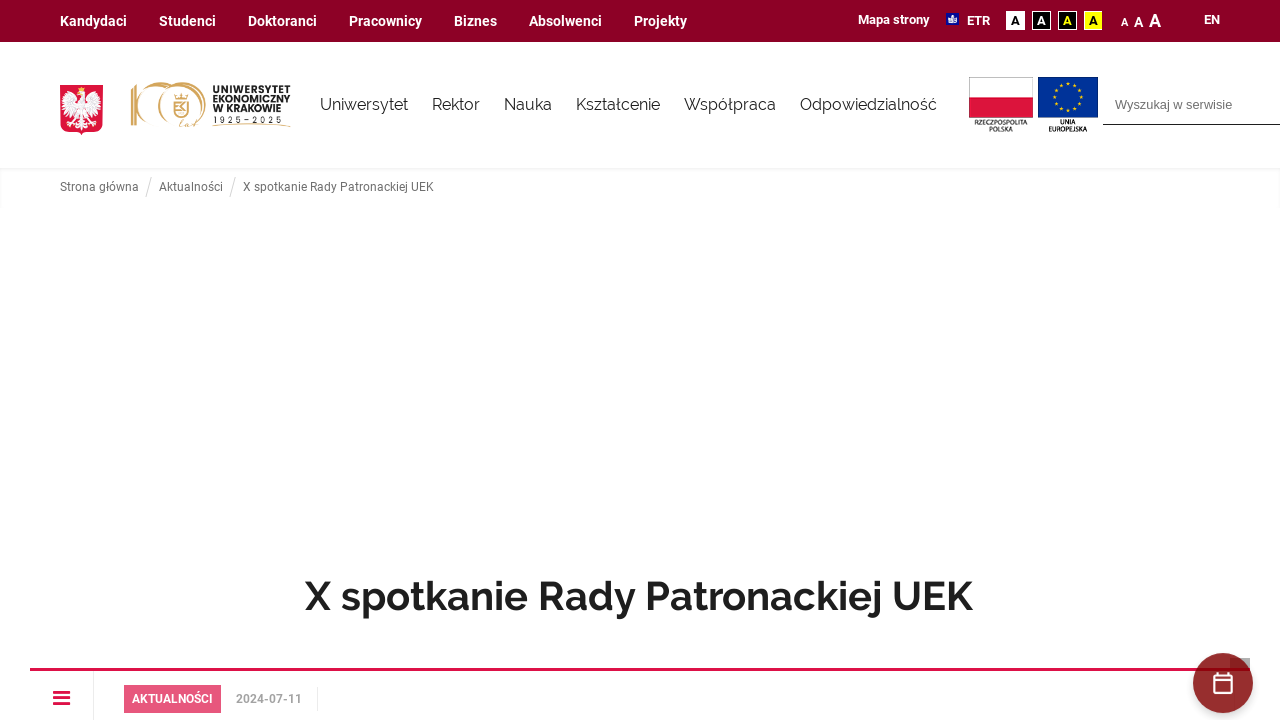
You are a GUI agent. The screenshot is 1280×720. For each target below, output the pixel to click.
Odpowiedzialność (868, 104)
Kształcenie (618, 104)
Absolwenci (565, 21)
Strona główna (99, 187)
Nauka (528, 104)
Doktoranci (282, 21)
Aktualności (191, 187)
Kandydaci (93, 21)
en (1212, 20)
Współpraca (730, 104)
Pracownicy (385, 21)
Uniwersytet (364, 104)
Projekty (660, 21)
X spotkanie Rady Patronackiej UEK (338, 187)
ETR (977, 20)
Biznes (475, 21)
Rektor (456, 104)
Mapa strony (894, 19)
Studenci (187, 21)
